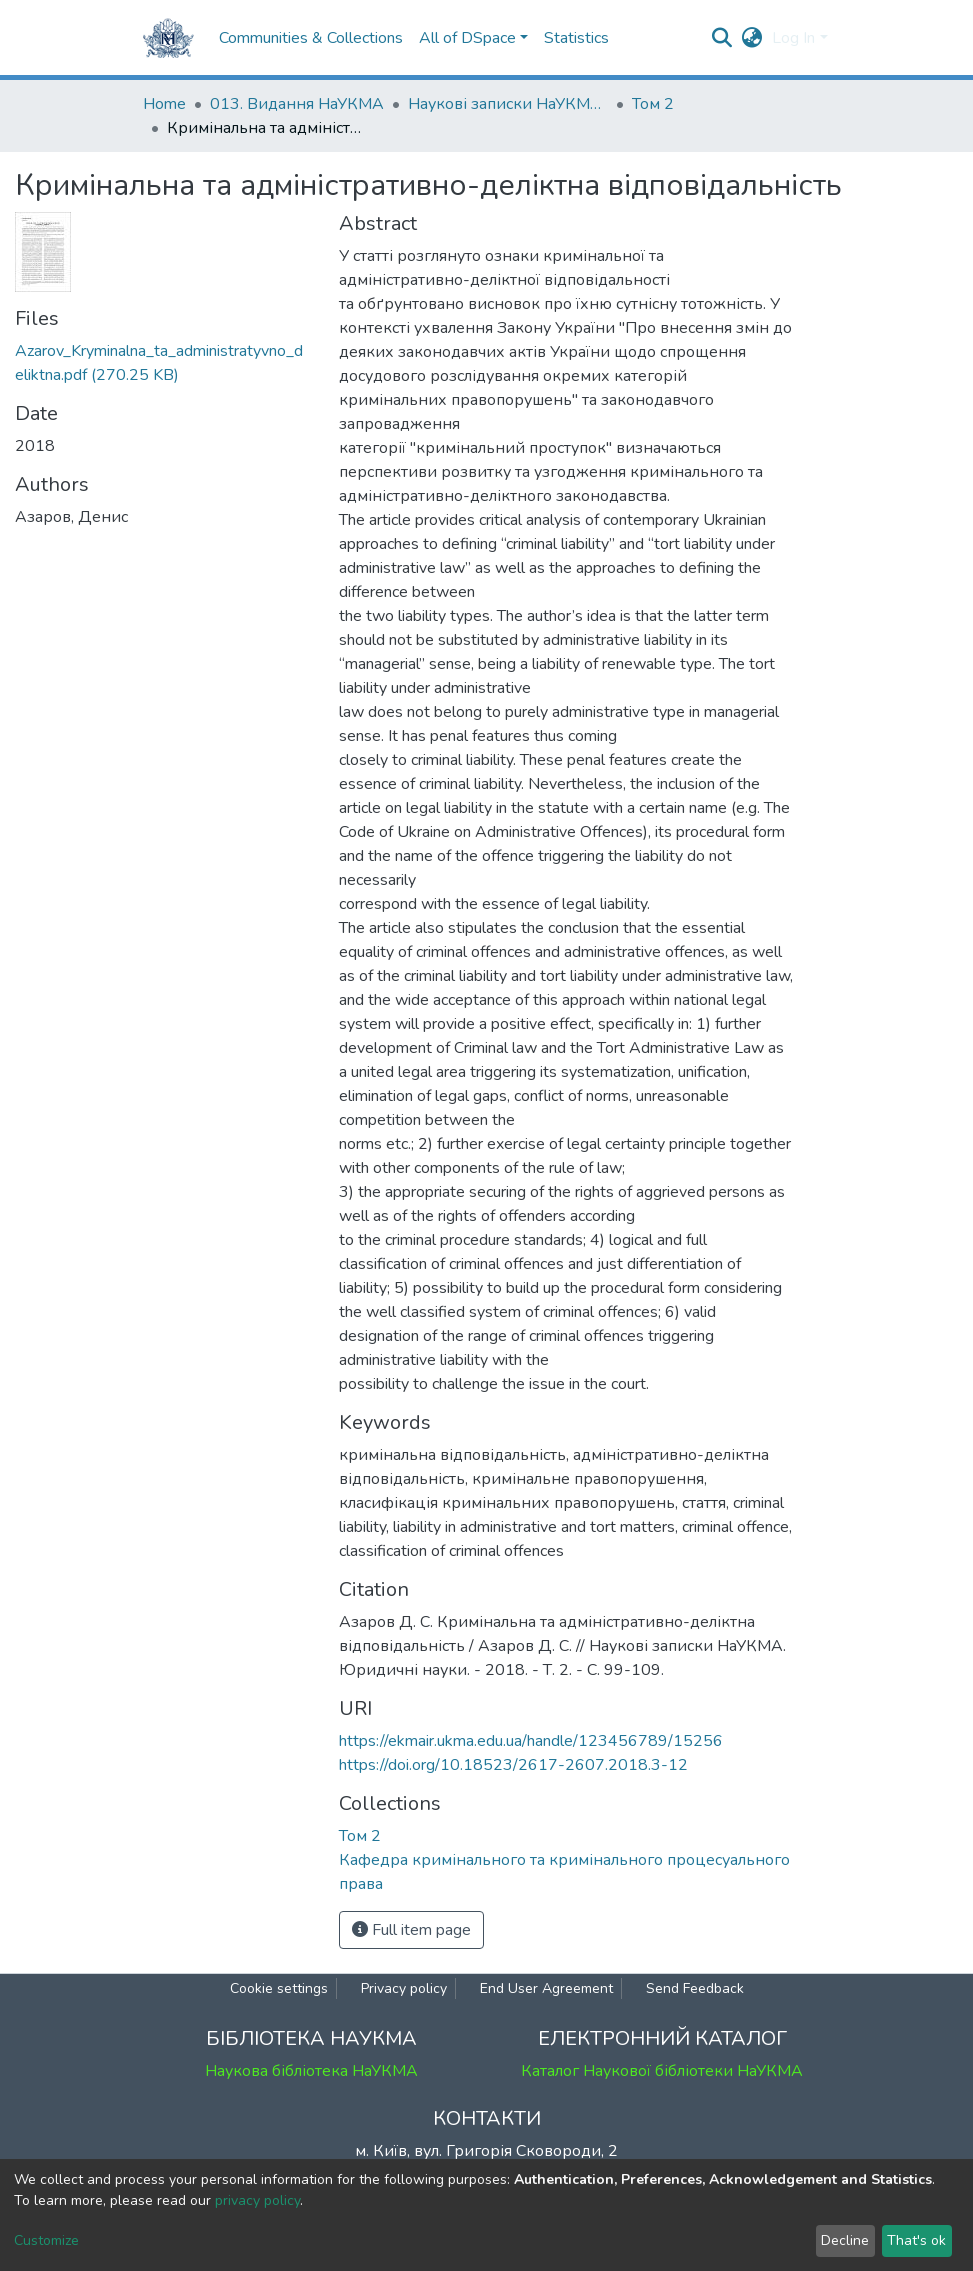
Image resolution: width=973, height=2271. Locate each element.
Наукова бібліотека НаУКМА (311, 2071)
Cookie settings (279, 1988)
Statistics (576, 38)
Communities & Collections (311, 38)
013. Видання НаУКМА (297, 104)
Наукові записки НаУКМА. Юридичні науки (508, 104)
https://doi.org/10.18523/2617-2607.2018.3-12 (513, 1765)
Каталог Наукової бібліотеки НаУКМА (662, 2071)
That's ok (916, 2240)
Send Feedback (695, 1988)
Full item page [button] (411, 1930)
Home (164, 104)
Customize (46, 2240)
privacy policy (257, 2200)
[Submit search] (721, 38)
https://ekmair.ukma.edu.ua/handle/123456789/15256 (531, 1741)
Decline (845, 2240)
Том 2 (653, 104)
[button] (751, 38)
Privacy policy (404, 1988)
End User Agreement (546, 1988)
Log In (793, 38)
